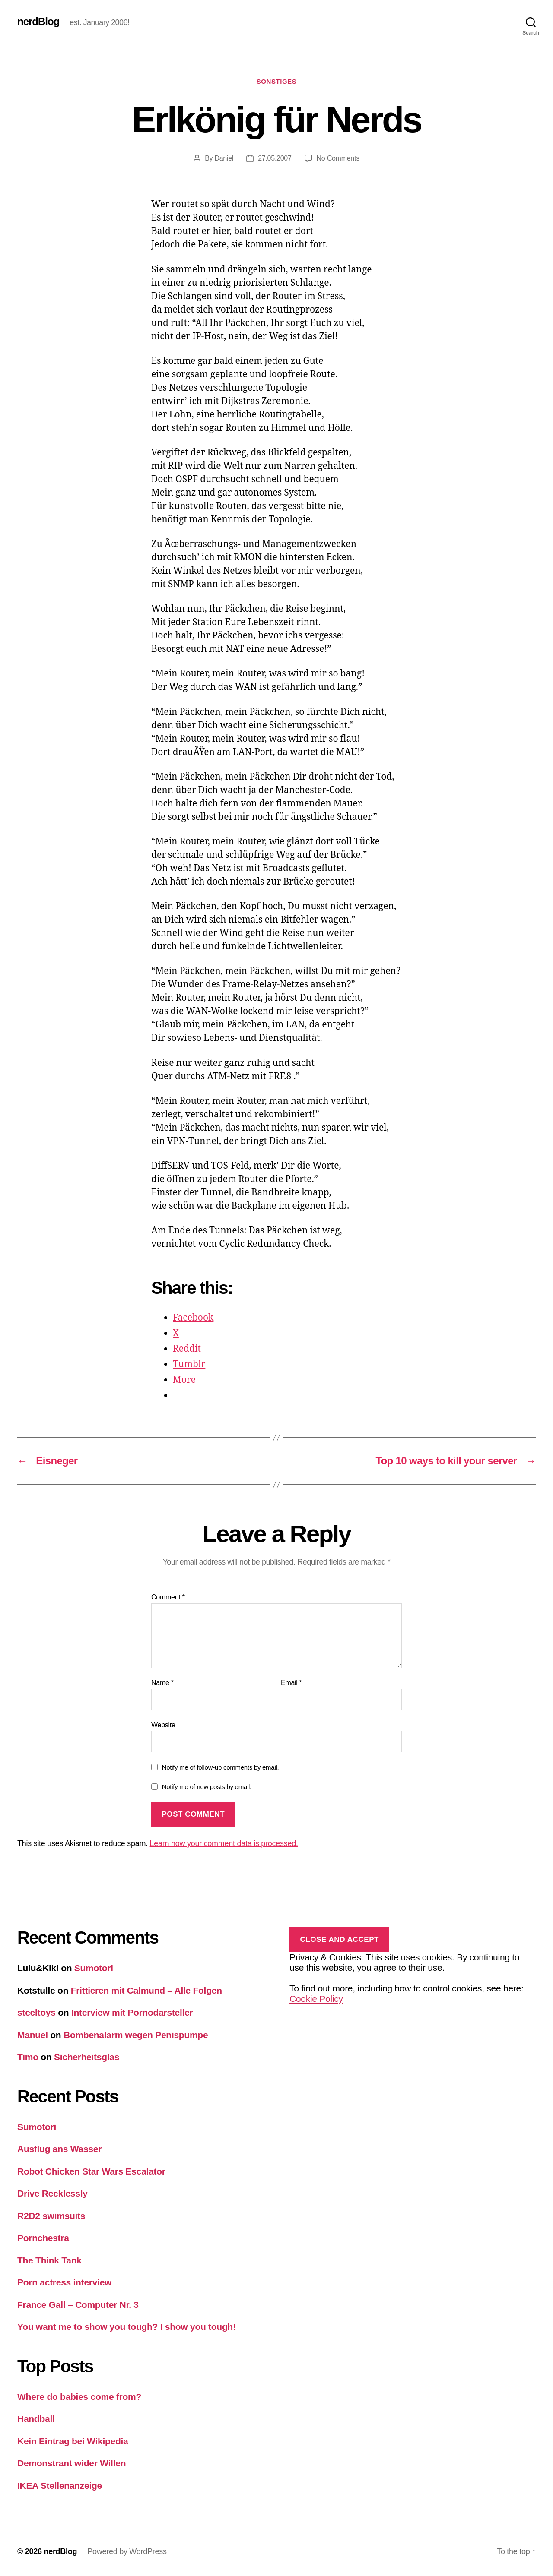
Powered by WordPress (126, 2551)
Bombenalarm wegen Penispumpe (136, 2035)
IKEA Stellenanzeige (59, 2486)
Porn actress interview (64, 2282)
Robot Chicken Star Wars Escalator (91, 2171)
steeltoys (36, 2012)
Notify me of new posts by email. (206, 1786)
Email (291, 1682)
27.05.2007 (274, 158)
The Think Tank (49, 2260)
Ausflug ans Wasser (59, 2149)
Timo (27, 2057)
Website (163, 1725)
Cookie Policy (316, 1999)
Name (162, 1682)
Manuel (32, 2035)
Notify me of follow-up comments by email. (220, 1767)
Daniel (223, 158)
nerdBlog (38, 21)
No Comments (338, 158)
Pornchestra (43, 2238)
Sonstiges (276, 81)
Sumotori (93, 1968)
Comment (168, 1597)
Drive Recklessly (52, 2193)
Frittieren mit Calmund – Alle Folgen (146, 1990)
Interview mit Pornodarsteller (132, 2012)
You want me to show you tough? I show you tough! (126, 2327)
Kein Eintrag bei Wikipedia (72, 2441)
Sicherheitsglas (86, 2057)
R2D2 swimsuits (51, 2216)
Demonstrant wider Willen (71, 2463)
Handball (36, 2419)
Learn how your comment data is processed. (224, 1843)
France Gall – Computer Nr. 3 (78, 2305)
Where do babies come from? (79, 2397)
